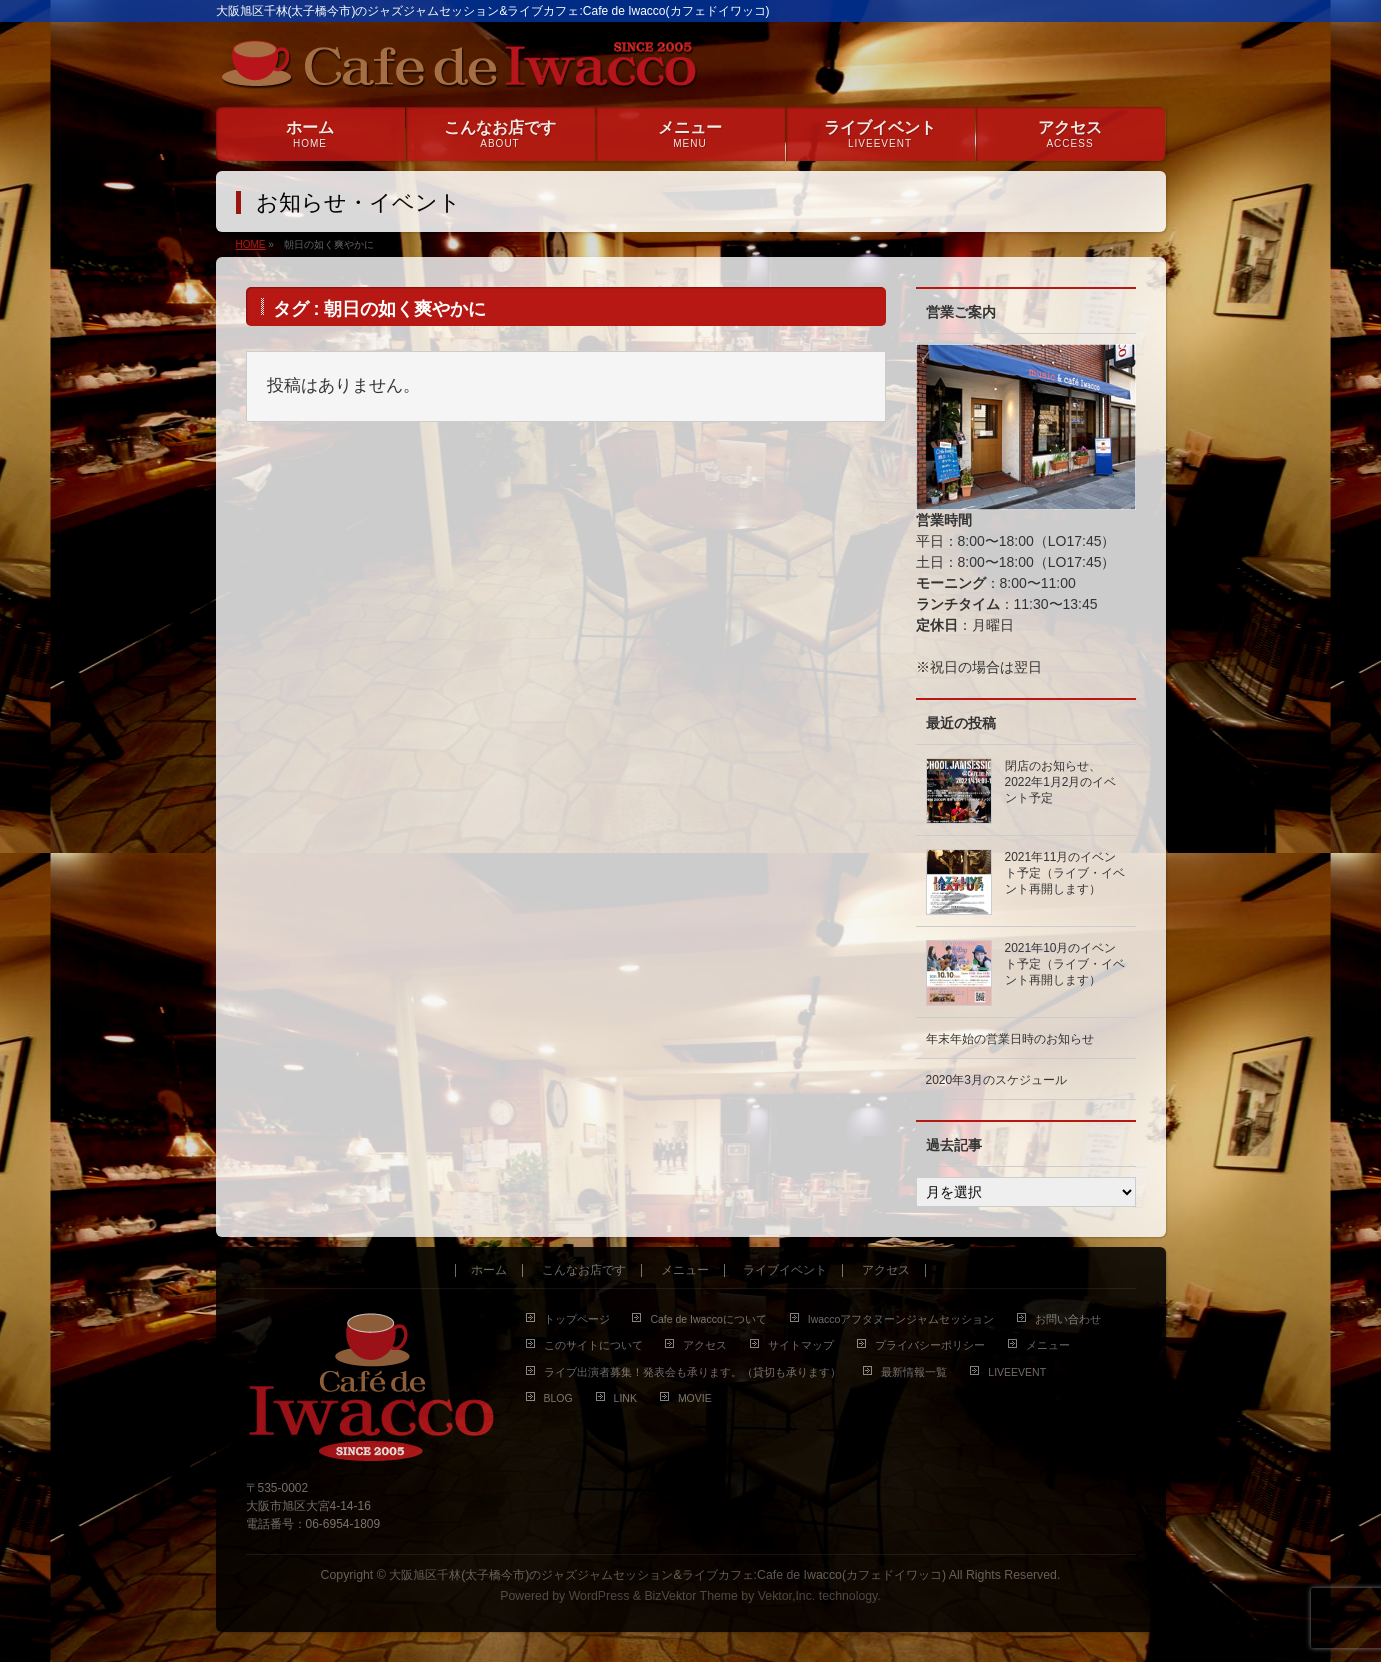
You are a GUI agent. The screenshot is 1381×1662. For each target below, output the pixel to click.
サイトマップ (801, 1345)
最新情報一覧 (914, 1372)
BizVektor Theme (691, 1596)
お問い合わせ (1068, 1319)
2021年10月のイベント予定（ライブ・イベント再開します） (1065, 964)
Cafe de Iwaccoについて (708, 1319)
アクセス (886, 1270)
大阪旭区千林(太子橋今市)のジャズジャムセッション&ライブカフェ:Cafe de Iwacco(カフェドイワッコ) (667, 1575)
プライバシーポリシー (930, 1345)
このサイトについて (593, 1345)
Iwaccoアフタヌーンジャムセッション (901, 1319)
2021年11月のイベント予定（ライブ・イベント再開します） (1065, 873)
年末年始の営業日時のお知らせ (1010, 1039)
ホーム (489, 1270)
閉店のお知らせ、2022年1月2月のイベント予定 (1061, 782)
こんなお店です (584, 1270)
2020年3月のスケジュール (996, 1080)
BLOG (558, 1398)
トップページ (577, 1319)
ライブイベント (785, 1270)
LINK (625, 1398)
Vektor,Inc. (787, 1596)
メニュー (685, 1270)
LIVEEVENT (1017, 1372)
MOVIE (695, 1398)
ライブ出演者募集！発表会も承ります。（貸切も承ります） (692, 1372)
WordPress (599, 1596)
